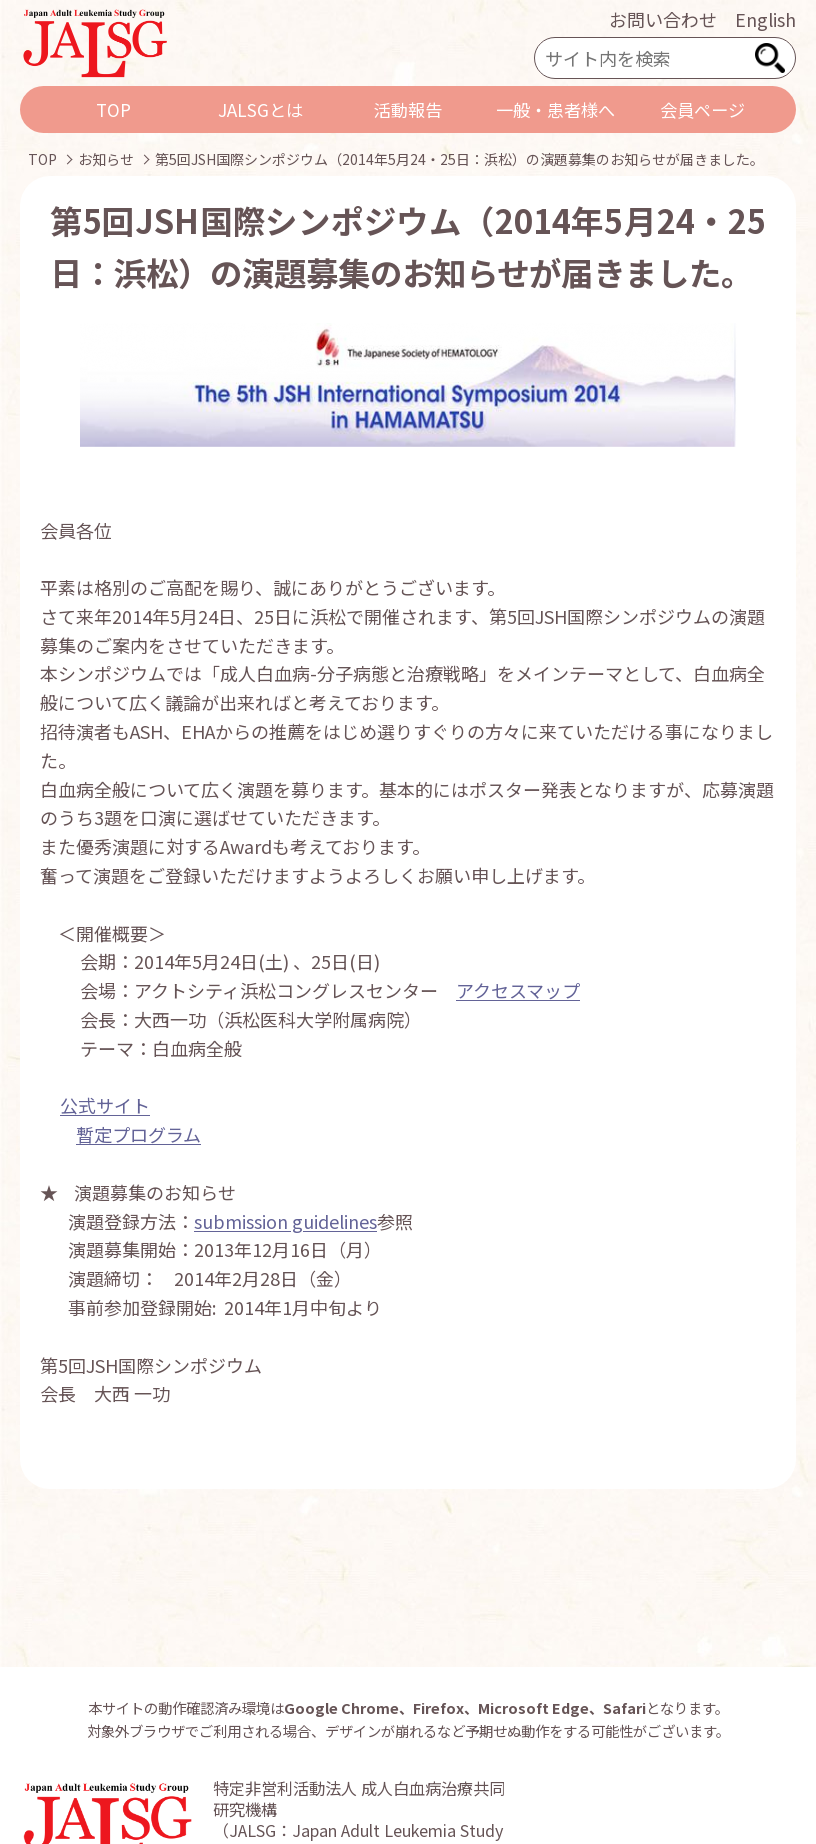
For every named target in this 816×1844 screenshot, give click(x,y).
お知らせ (106, 159)
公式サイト (105, 1105)
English (765, 19)
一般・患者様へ (555, 109)
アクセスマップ (518, 990)
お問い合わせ (663, 19)
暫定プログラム (138, 1134)
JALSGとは (260, 109)
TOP (113, 109)
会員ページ (702, 109)
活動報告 (408, 109)
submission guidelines (285, 1221)
